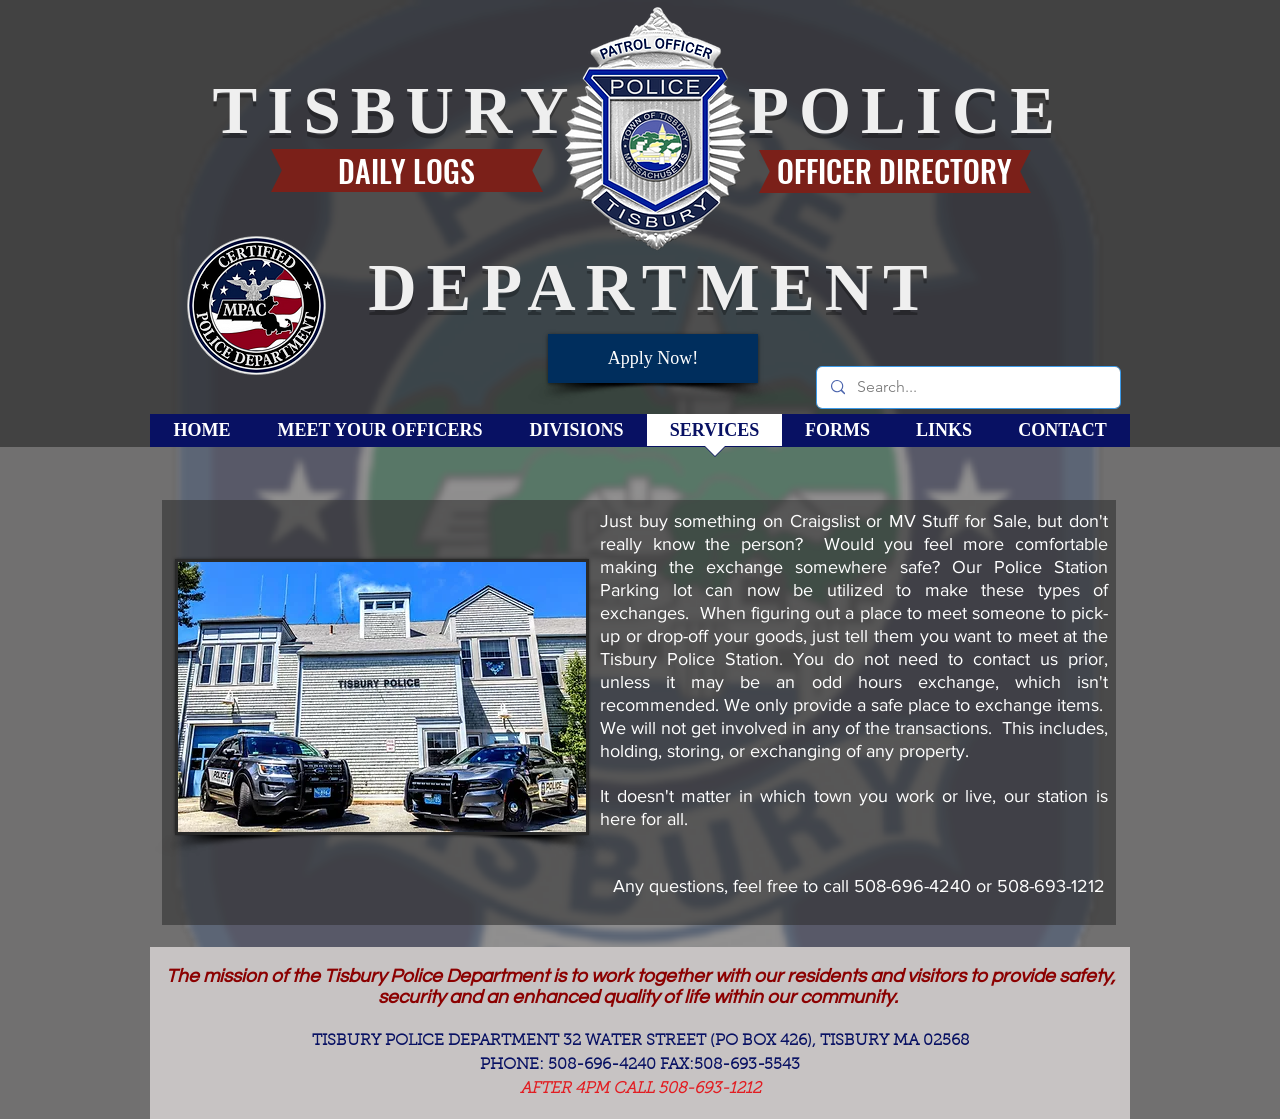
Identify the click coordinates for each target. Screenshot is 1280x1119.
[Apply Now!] (653, 358)
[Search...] (967, 387)
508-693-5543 (747, 1065)
